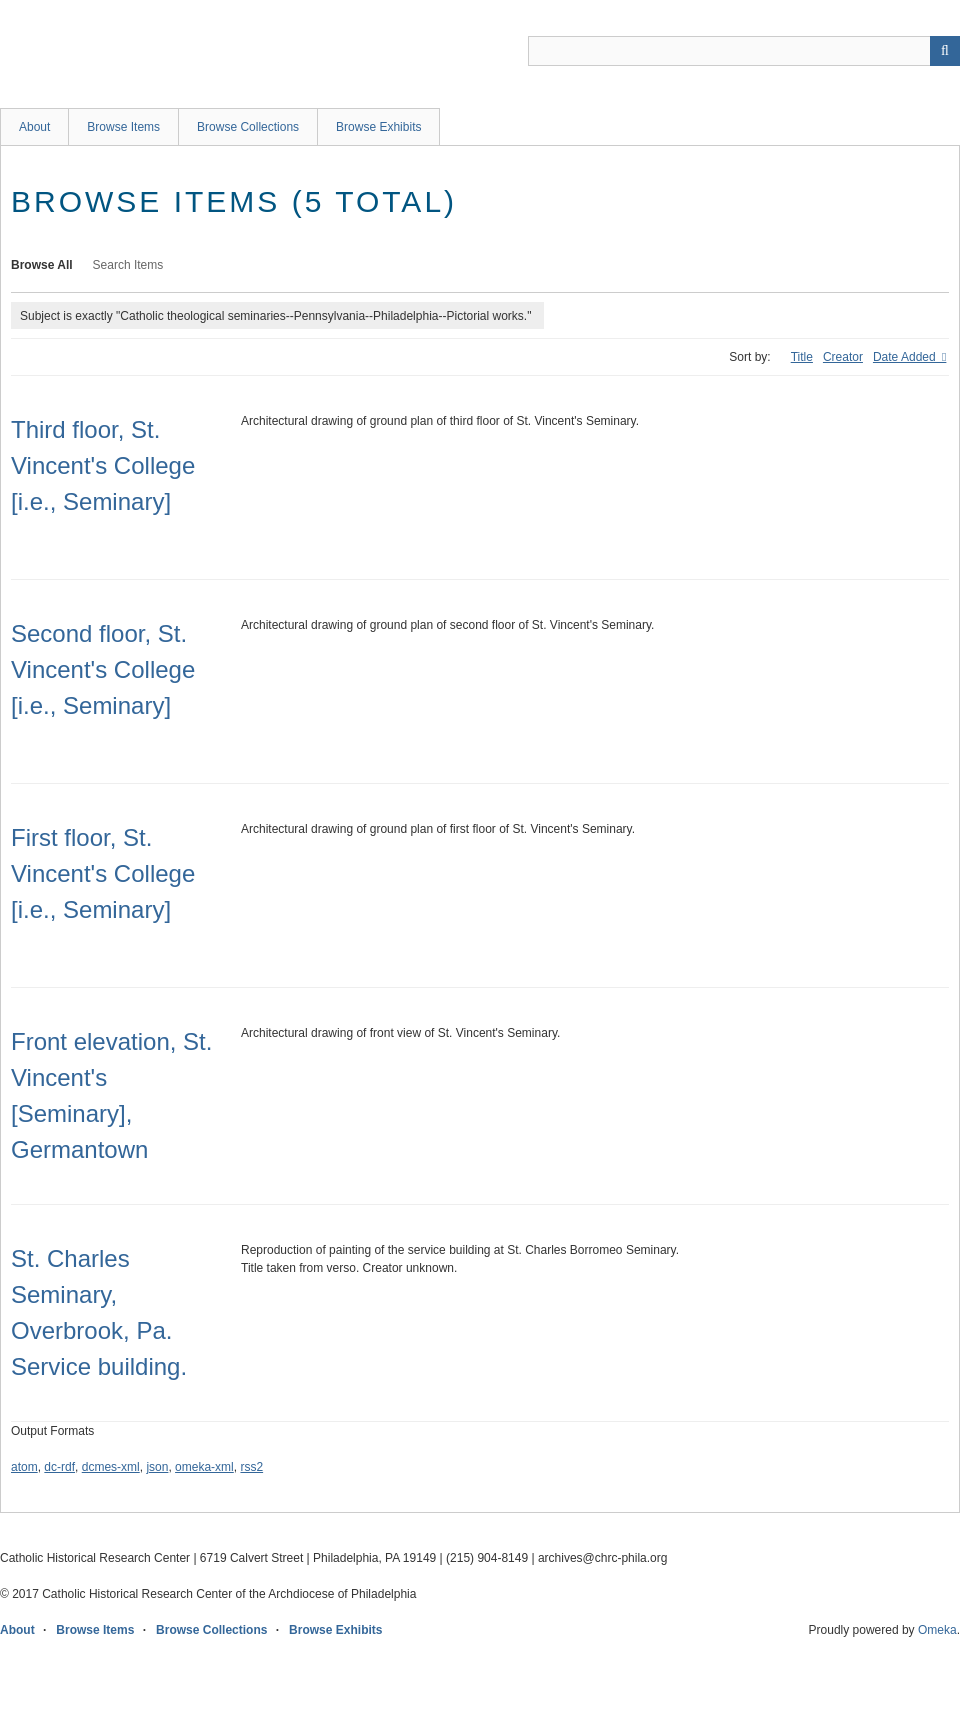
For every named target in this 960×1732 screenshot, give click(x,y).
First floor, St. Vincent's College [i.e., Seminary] (103, 873)
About (34, 127)
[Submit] (945, 51)
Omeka (937, 1630)
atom (24, 1467)
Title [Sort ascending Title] (802, 357)
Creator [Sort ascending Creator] (843, 357)
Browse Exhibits (378, 127)
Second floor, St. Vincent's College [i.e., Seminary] (103, 669)
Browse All (42, 265)
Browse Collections (248, 127)
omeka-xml (204, 1467)
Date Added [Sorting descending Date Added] (906, 357)
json (157, 1467)
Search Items (128, 265)
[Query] (744, 51)
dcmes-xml (111, 1467)
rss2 (251, 1467)
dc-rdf (59, 1467)
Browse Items (123, 127)
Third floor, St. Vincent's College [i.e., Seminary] (103, 465)
